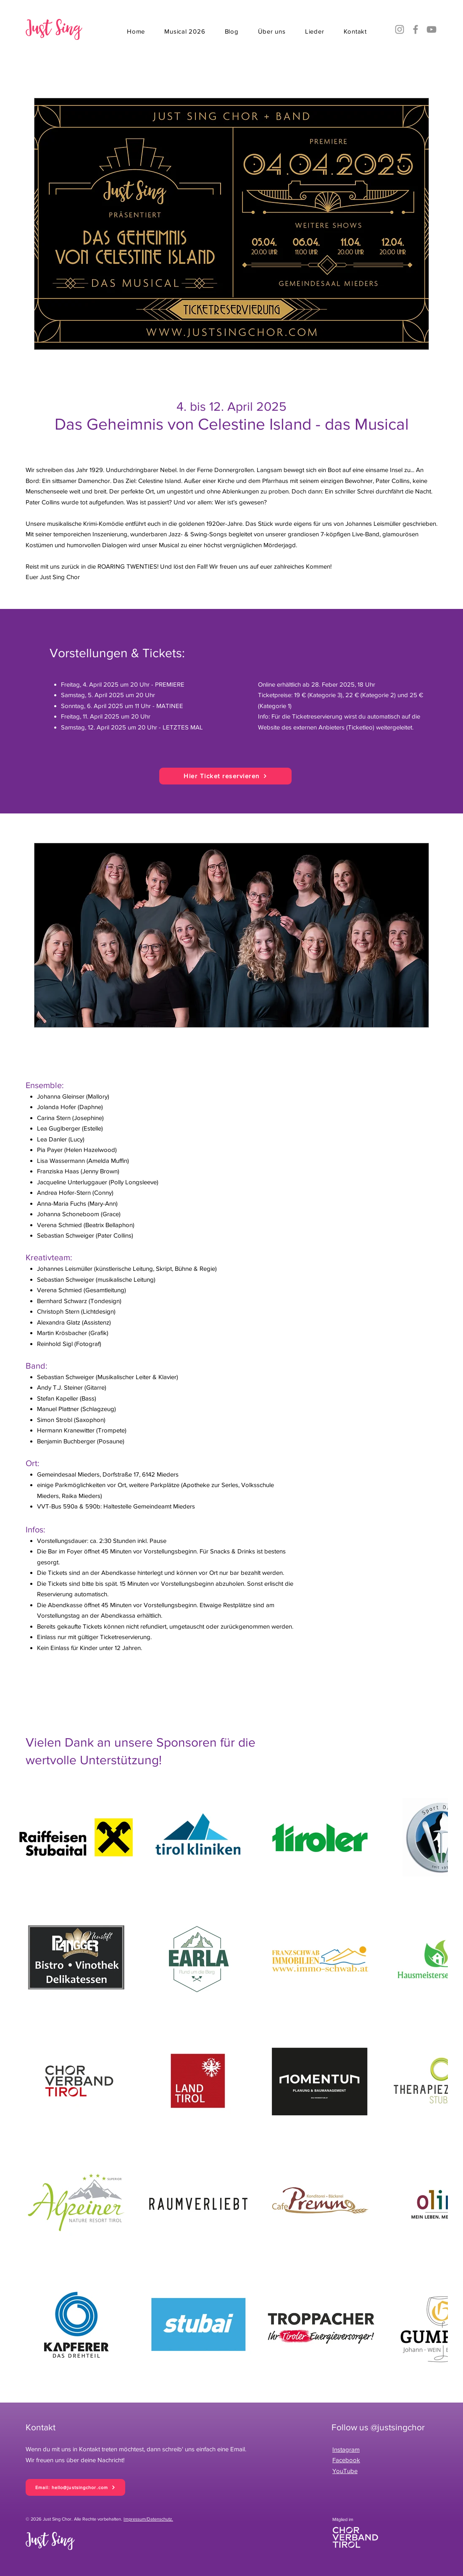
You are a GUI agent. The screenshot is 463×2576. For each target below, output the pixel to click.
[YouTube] (431, 29)
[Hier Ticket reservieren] (225, 776)
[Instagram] (399, 29)
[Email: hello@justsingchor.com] (75, 2487)
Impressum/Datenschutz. (148, 2518)
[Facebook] (415, 29)
